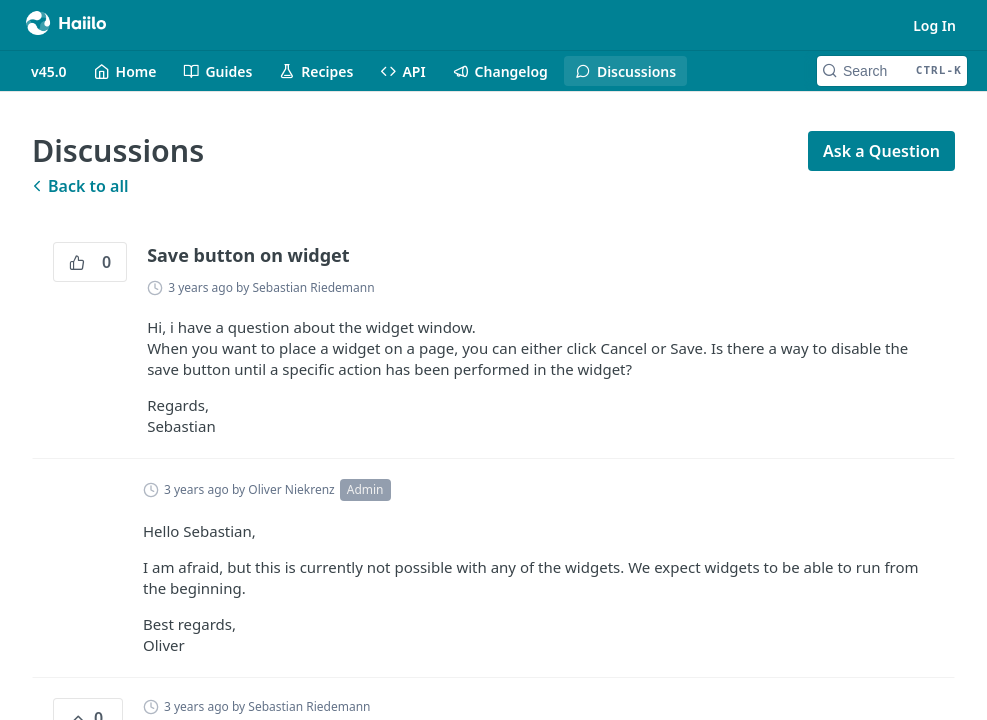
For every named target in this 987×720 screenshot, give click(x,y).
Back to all (80, 186)
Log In (934, 25)
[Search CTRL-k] (892, 71)
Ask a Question (881, 151)
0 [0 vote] (90, 262)
